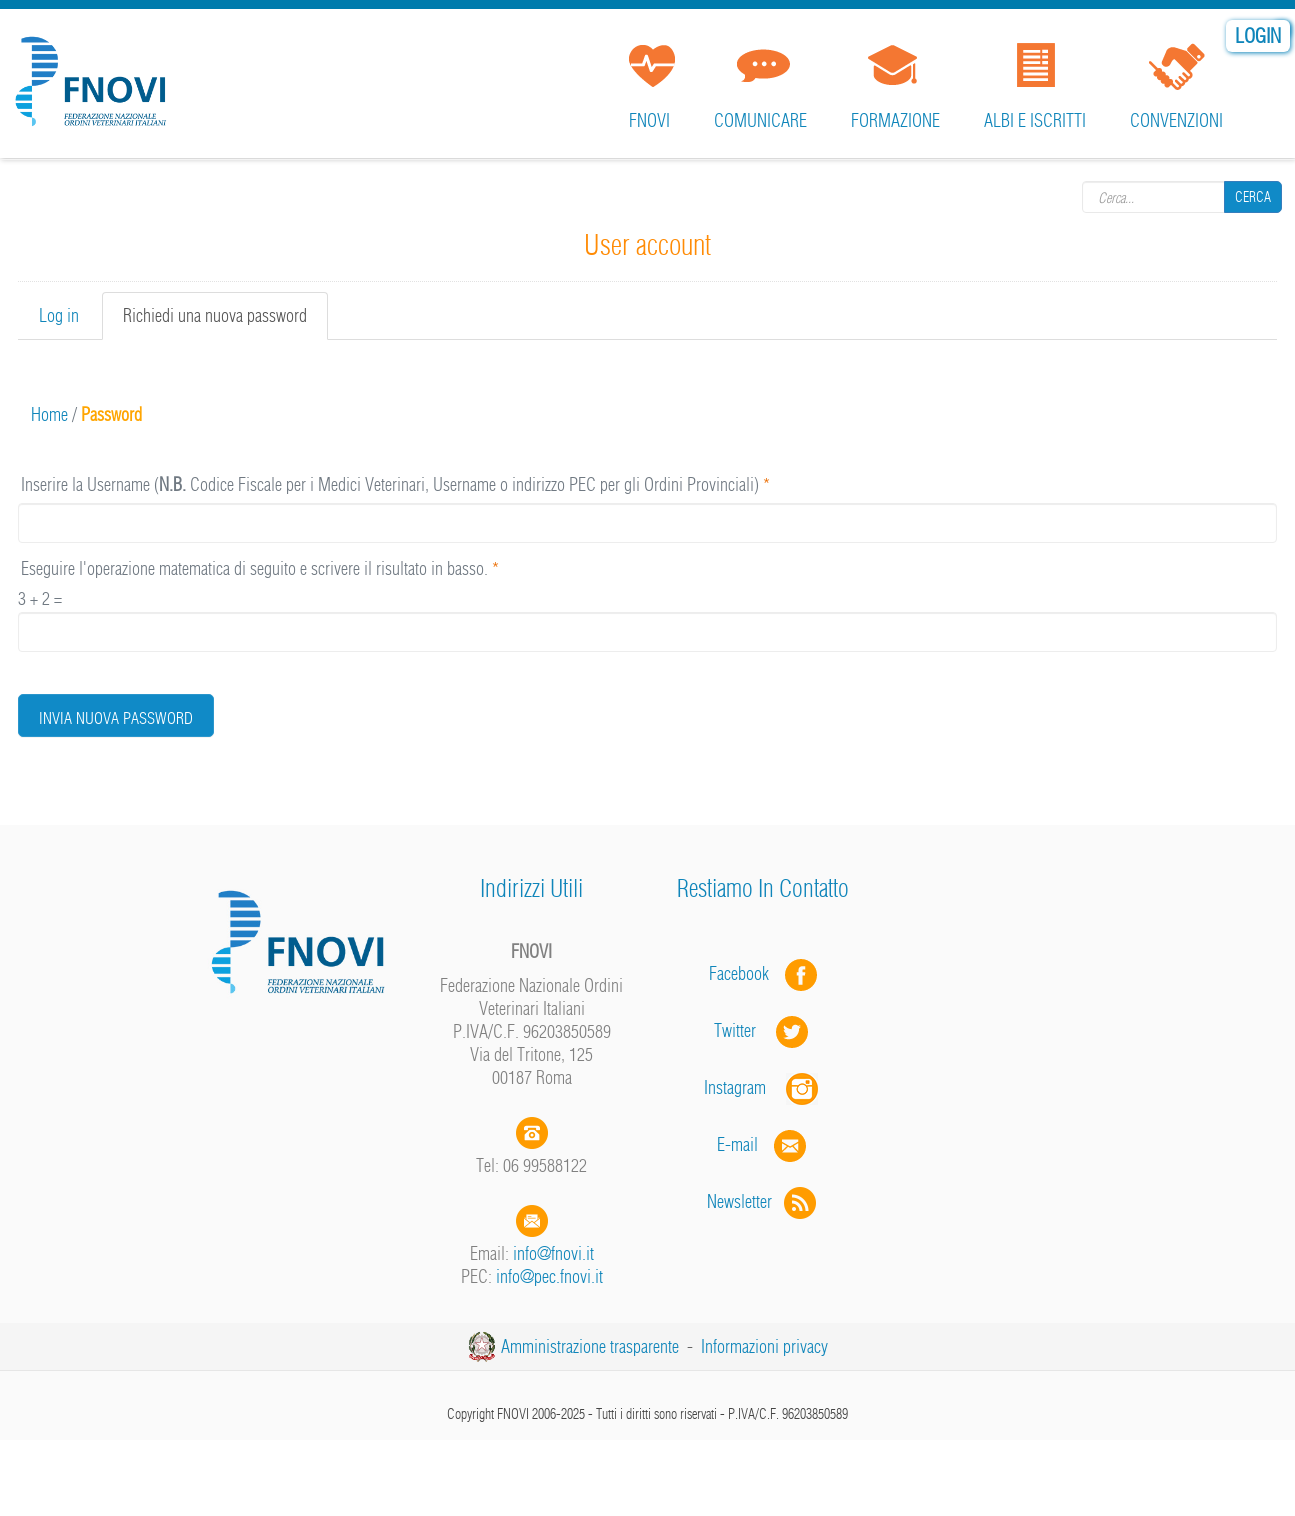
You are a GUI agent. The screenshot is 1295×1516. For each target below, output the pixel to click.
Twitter (763, 1030)
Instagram (763, 1087)
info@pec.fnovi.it (549, 1276)
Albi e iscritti (1035, 120)
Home (49, 414)
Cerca (1253, 197)
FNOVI (649, 120)
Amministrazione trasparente (590, 1346)
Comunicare (760, 120)
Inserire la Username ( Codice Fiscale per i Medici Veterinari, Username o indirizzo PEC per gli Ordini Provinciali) (395, 484)
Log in (59, 315)
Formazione (895, 120)
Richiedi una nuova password (225, 321)
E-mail (737, 1144)
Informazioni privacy (764, 1346)
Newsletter (763, 1201)
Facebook (745, 973)
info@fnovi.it (553, 1253)
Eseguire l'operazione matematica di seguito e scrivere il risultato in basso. (260, 568)
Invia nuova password (116, 718)
